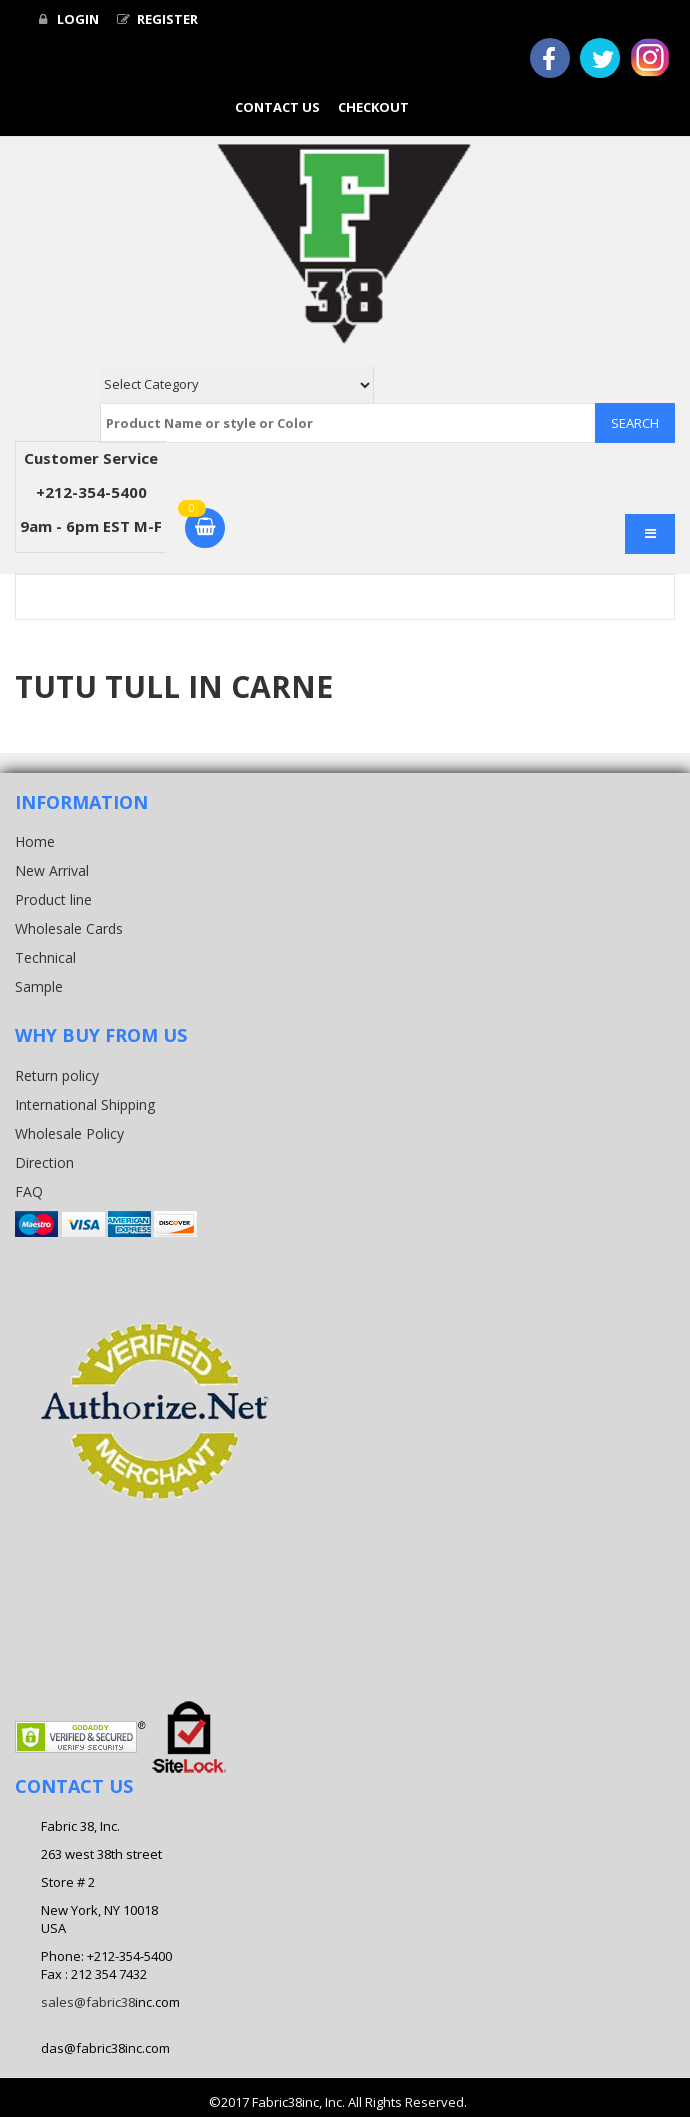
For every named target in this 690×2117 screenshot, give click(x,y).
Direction (44, 1162)
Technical (45, 957)
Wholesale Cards (69, 928)
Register (157, 19)
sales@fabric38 (88, 2002)
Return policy (57, 1075)
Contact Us (277, 107)
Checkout (373, 107)
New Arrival (52, 870)
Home (35, 841)
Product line (53, 899)
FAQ (29, 1191)
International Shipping (85, 1104)
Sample (39, 986)
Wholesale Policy (69, 1133)
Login (69, 19)
